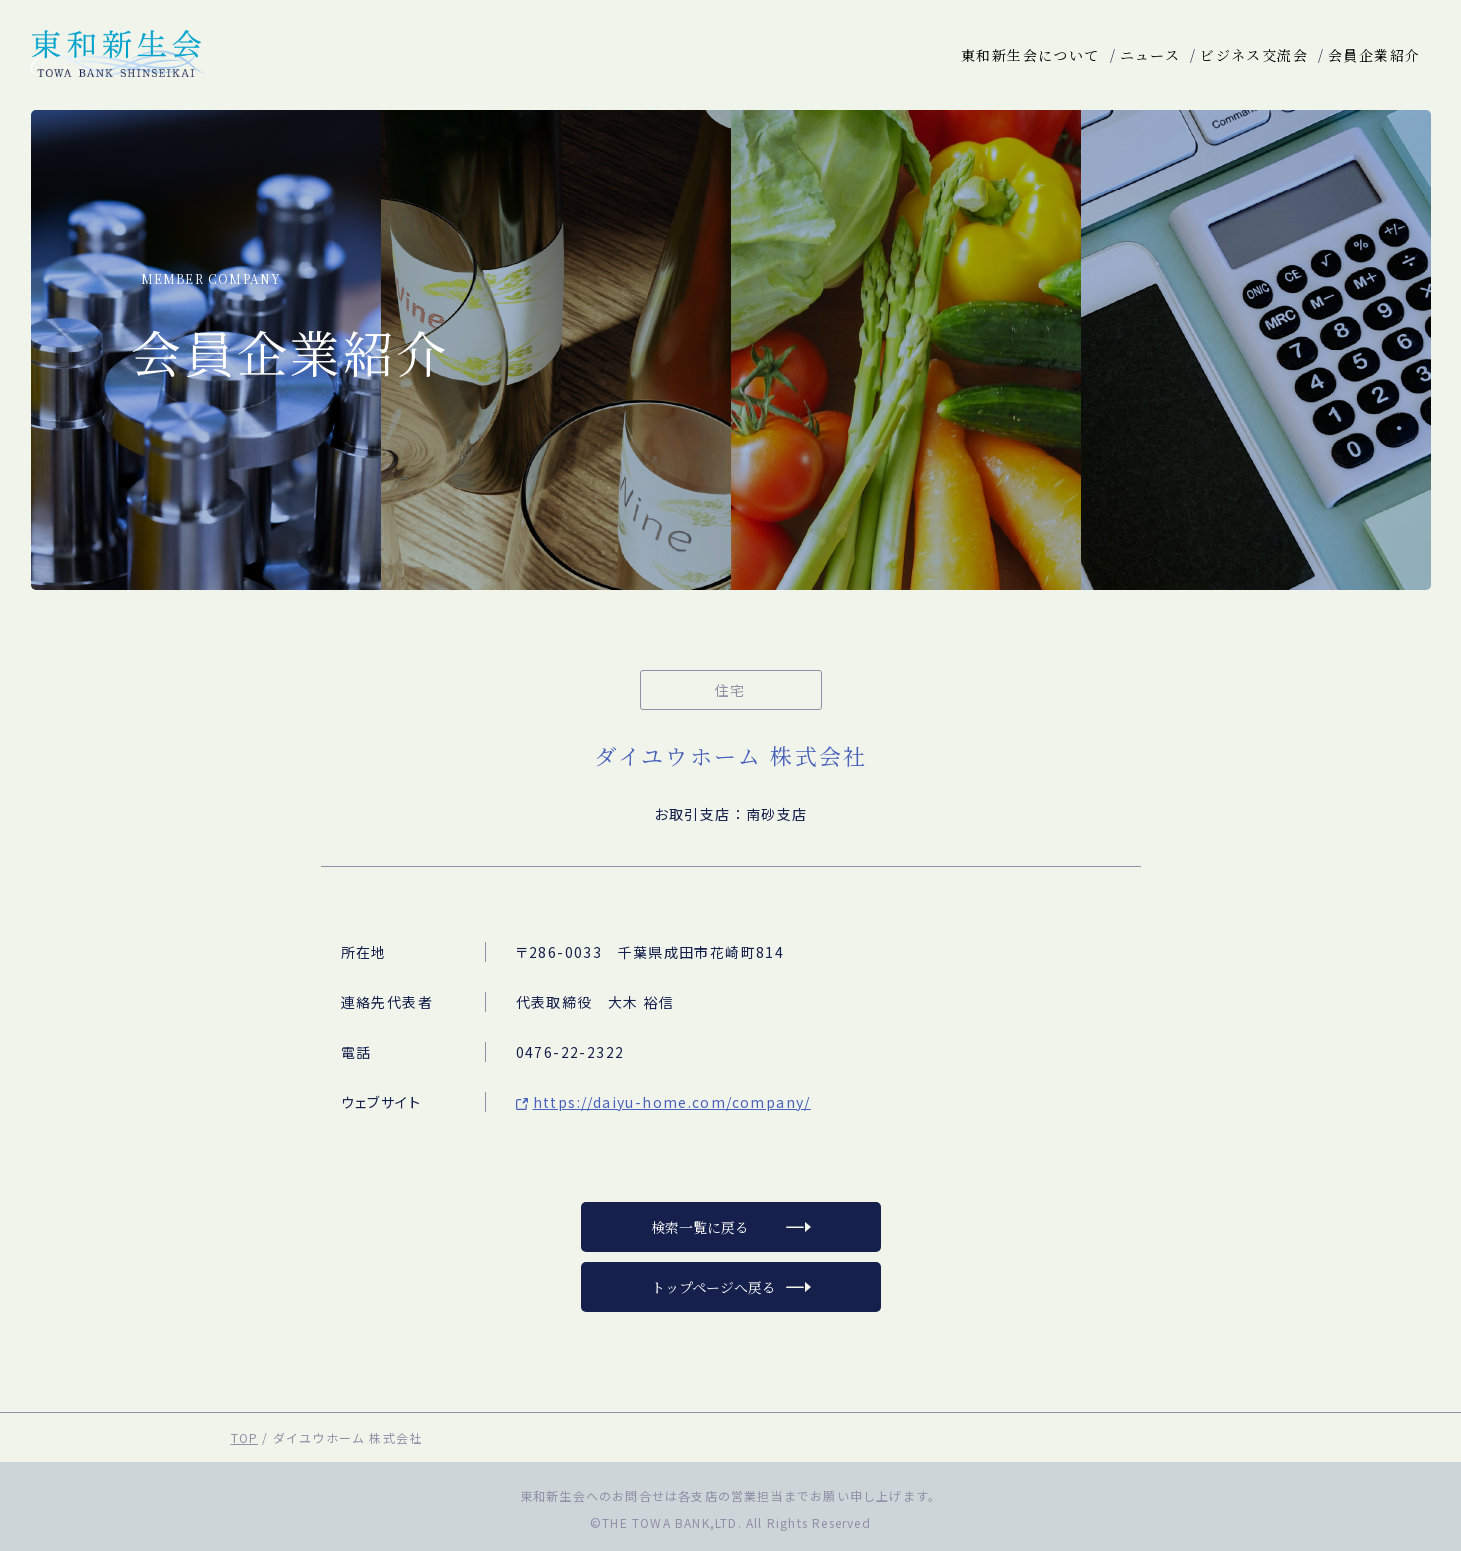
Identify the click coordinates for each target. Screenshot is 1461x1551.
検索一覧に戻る (700, 1227)
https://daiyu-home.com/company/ (672, 1102)
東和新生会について (1030, 55)
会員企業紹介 (1374, 55)
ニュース (1150, 55)
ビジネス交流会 (1254, 55)
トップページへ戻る (713, 1287)
